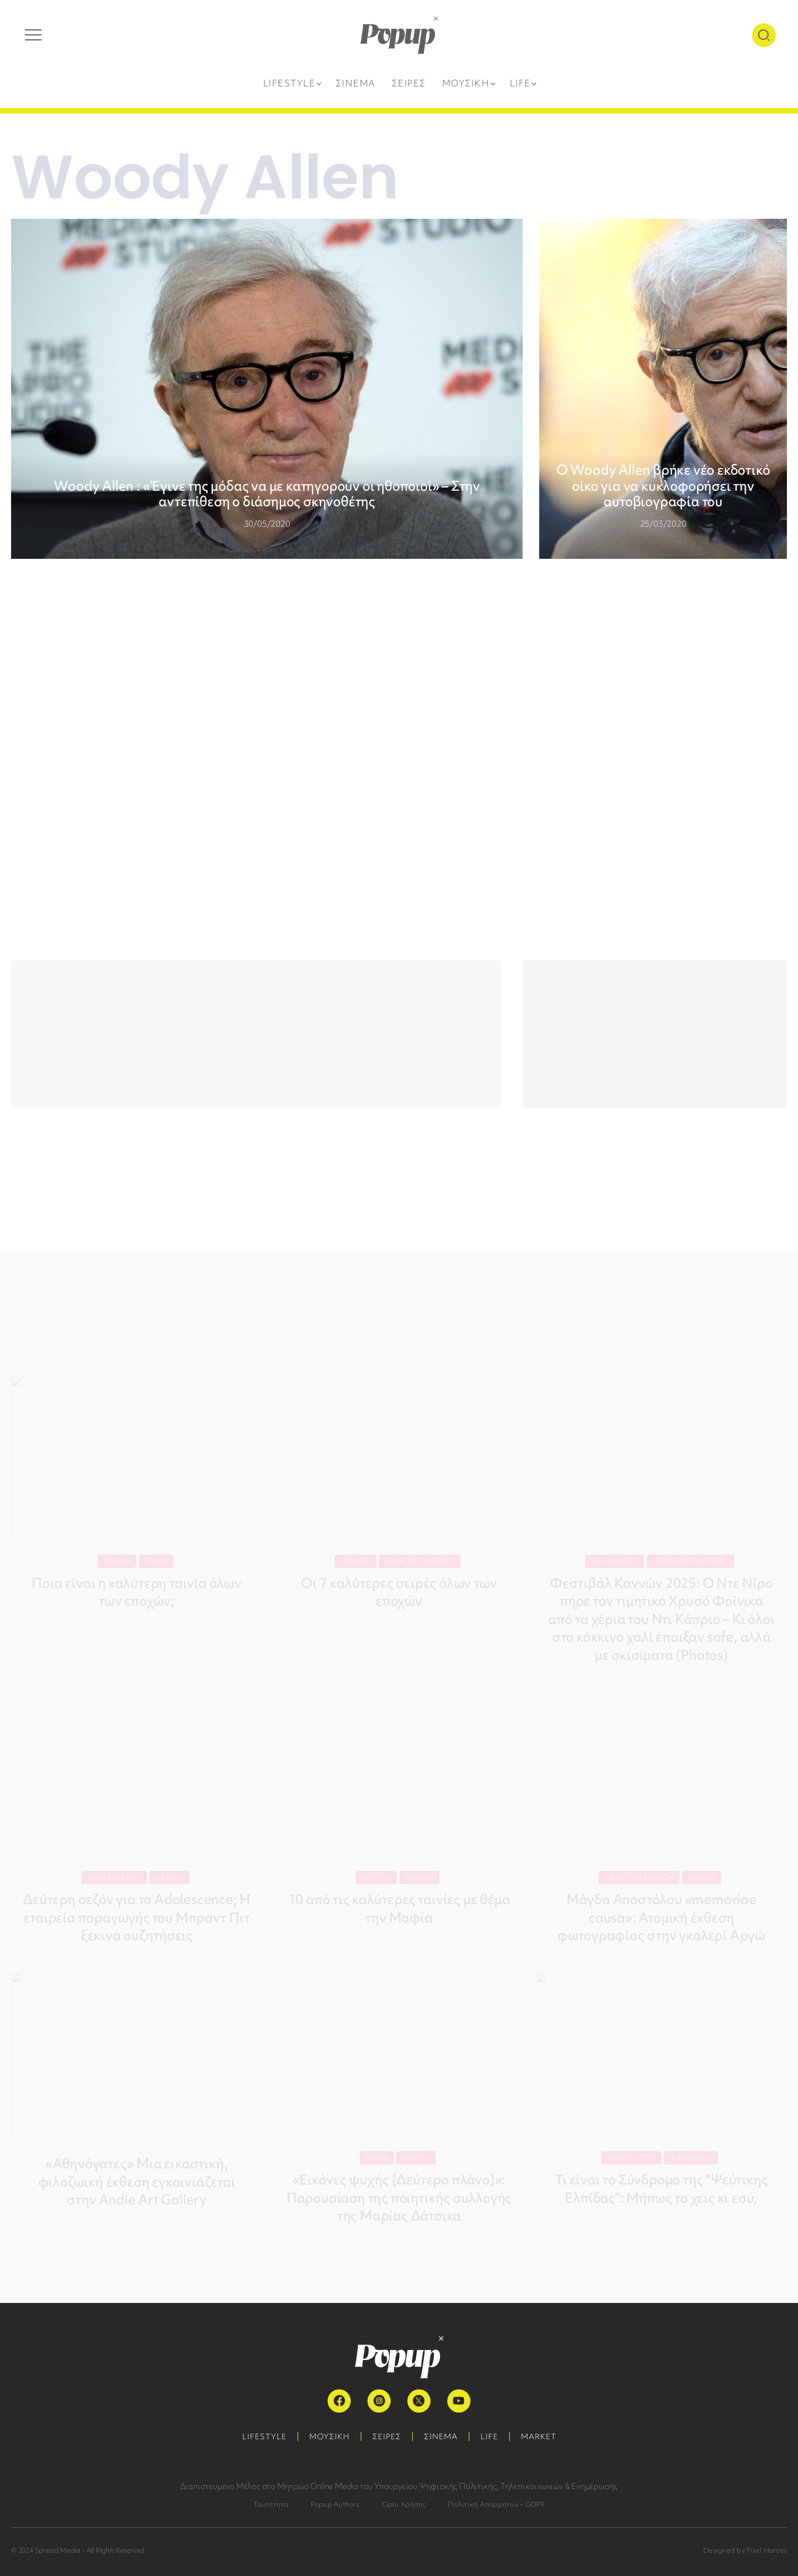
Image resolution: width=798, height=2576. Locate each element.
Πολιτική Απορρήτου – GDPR (496, 2504)
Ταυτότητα (271, 2504)
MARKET (538, 2436)
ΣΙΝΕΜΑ (441, 2436)
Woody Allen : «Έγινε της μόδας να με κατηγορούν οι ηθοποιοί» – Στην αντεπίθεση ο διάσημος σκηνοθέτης (267, 494)
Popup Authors (335, 2504)
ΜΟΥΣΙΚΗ (329, 2436)
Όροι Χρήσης (403, 2504)
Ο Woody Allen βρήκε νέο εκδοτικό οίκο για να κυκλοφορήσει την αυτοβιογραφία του (663, 486)
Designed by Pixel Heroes (745, 2550)
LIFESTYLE (264, 2436)
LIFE (489, 2436)
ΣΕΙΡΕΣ (386, 2436)
